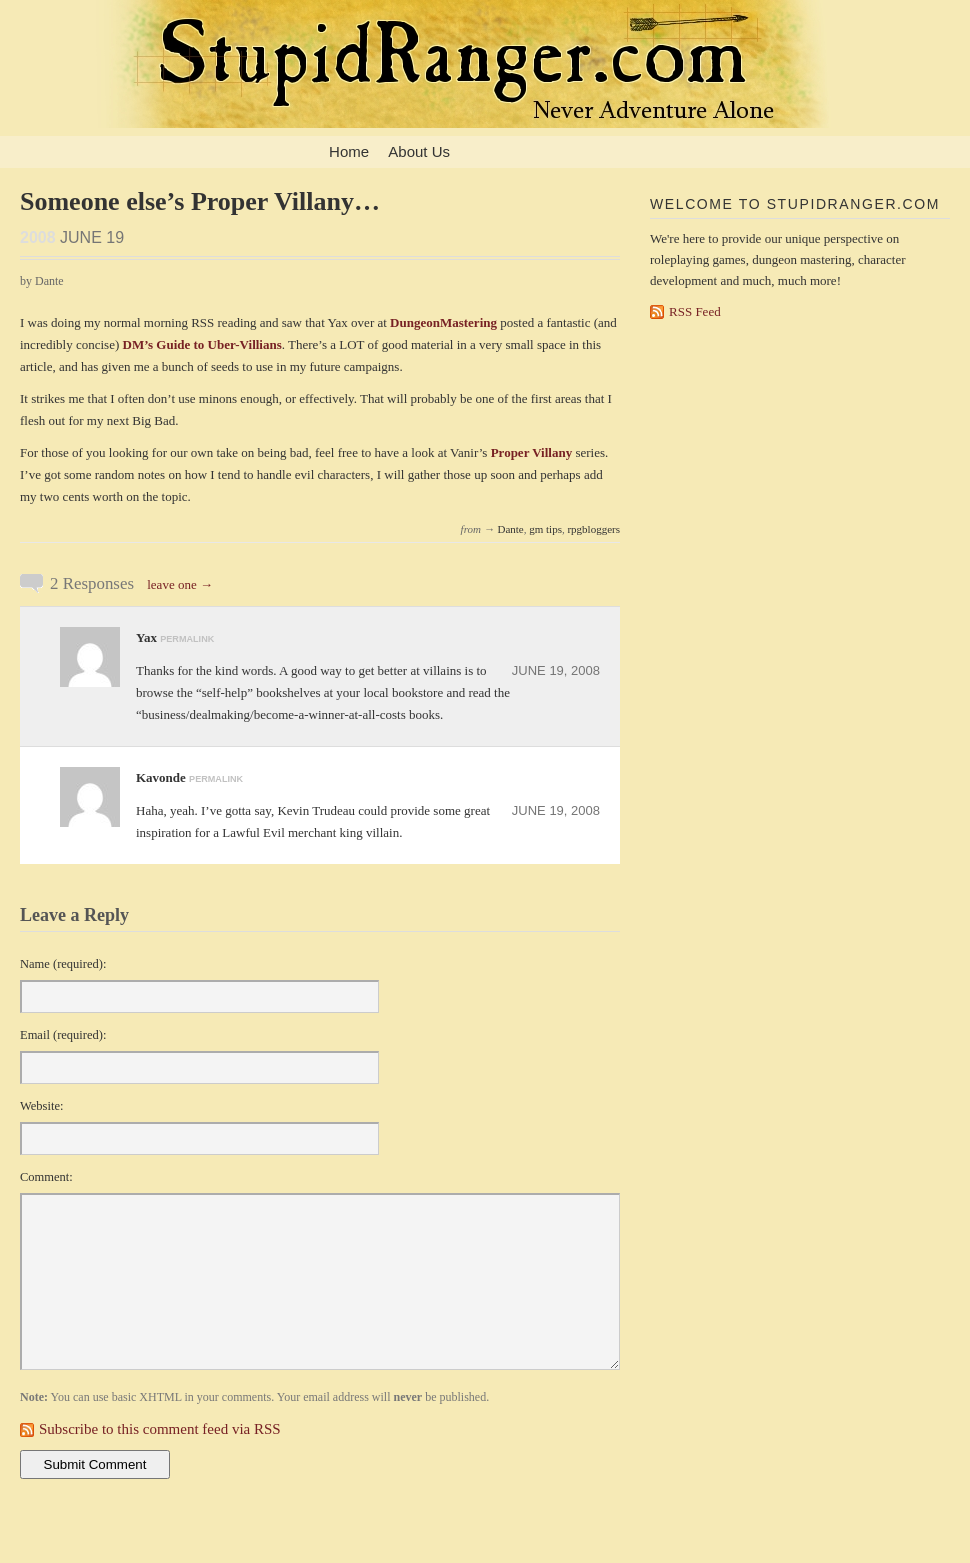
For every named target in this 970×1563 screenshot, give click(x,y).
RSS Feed (695, 311)
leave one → (180, 584)
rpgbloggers (593, 529)
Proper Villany (532, 452)
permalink (187, 639)
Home (349, 151)
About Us (419, 151)
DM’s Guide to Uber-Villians (202, 344)
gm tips (545, 529)
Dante (510, 529)
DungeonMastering (443, 322)
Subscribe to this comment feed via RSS (160, 1429)
